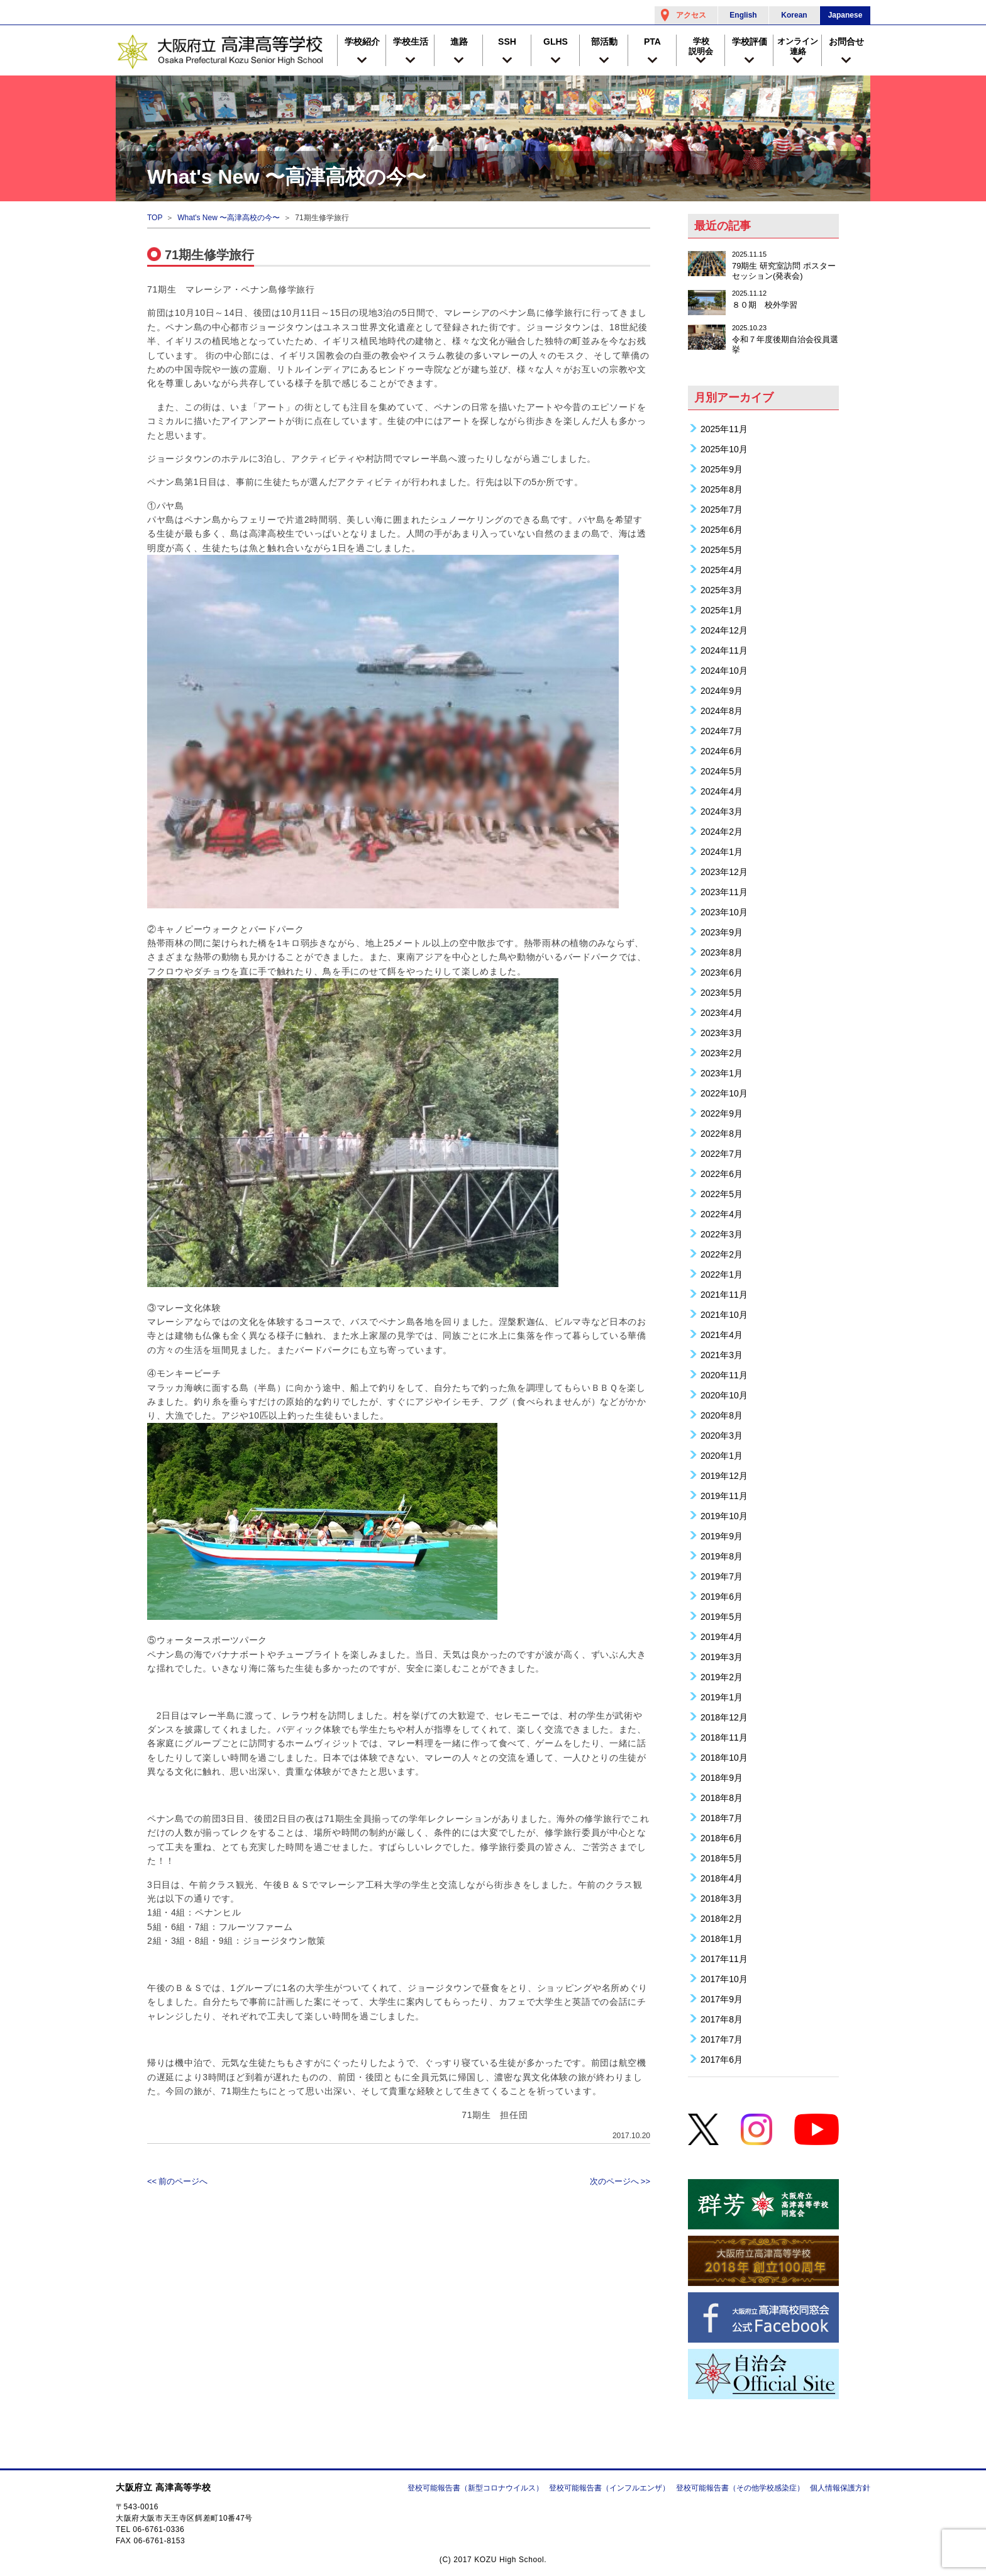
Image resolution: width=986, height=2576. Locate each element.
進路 (459, 41)
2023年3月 (722, 1032)
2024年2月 (722, 831)
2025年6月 (722, 529)
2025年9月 (722, 469)
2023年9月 (722, 932)
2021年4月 (722, 1334)
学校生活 (410, 41)
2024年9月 (722, 690)
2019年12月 (724, 1475)
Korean (794, 15)
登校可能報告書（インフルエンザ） (609, 2488)
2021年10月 (724, 1314)
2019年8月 (722, 1556)
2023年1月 (722, 1073)
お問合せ (846, 41)
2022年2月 (722, 1254)
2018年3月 (722, 1898)
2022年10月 (724, 1093)
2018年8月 (722, 1797)
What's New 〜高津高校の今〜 (228, 217)
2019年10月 (724, 1515)
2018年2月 (722, 1918)
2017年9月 (722, 1999)
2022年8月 (722, 1133)
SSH (507, 41)
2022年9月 (722, 1113)
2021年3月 (722, 1354)
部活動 (604, 41)
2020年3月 (722, 1435)
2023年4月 (722, 1012)
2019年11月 (724, 1495)
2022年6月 (722, 1173)
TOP (154, 217)
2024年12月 (724, 630)
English (742, 15)
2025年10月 (724, 449)
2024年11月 (724, 650)
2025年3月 (722, 589)
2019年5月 (722, 1616)
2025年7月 (722, 509)
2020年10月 (724, 1395)
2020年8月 (722, 1415)
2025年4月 (722, 569)
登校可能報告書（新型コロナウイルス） (475, 2488)
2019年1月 (722, 1697)
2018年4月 (722, 1878)
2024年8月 (722, 710)
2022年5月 (722, 1193)
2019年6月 (722, 1596)
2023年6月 (722, 972)
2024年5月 (722, 771)
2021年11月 (724, 1294)
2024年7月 (722, 730)
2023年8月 (722, 952)
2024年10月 (724, 670)
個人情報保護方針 (840, 2488)
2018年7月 (722, 1817)
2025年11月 (724, 428)
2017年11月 (724, 1958)
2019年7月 (722, 1576)
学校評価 (749, 41)
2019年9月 (722, 1536)
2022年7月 (722, 1153)
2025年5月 (722, 549)
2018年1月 (722, 1938)
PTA (652, 41)
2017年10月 (724, 1978)
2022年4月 (722, 1213)
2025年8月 (722, 489)
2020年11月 (724, 1375)
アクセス (691, 15)
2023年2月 (722, 1052)
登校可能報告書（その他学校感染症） (740, 2488)
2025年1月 (722, 610)
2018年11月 (724, 1737)
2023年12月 (724, 871)
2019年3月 (722, 1656)
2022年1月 (722, 1274)
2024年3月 (722, 811)
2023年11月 (724, 891)
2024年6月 (722, 751)
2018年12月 (724, 1717)
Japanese (845, 15)
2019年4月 (722, 1636)
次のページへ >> (620, 2181)
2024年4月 (722, 791)
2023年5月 (722, 992)
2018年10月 (724, 1757)
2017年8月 (722, 2019)
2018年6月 (722, 1838)
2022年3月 (722, 1234)
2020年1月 (722, 1455)
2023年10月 (724, 912)
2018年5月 (722, 1858)
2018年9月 (722, 1777)
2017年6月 (722, 2059)
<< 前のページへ (177, 2181)
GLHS (555, 41)
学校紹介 (362, 41)
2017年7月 (722, 2039)
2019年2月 (722, 1676)
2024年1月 (722, 851)
